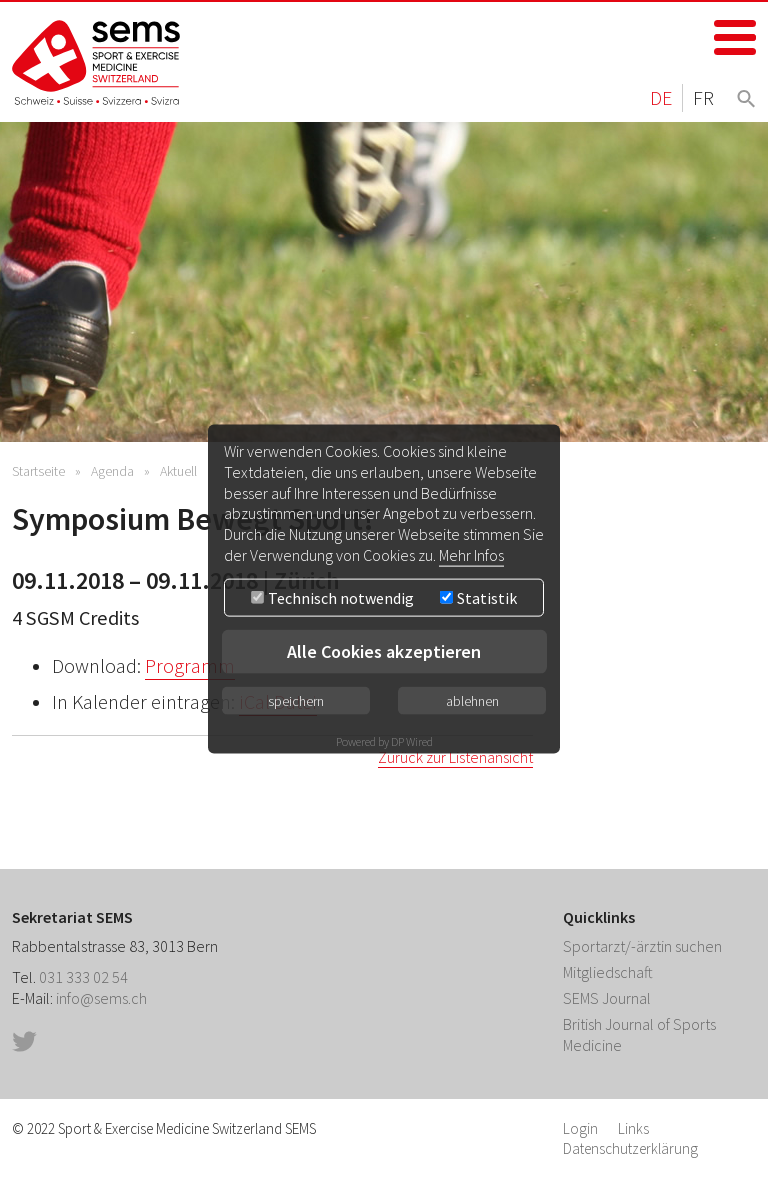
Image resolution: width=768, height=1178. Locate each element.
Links (633, 1128)
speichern (296, 700)
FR (703, 97)
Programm (190, 666)
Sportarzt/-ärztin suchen (642, 946)
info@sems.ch (101, 998)
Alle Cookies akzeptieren (384, 650)
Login (580, 1128)
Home (97, 62)
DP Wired (412, 740)
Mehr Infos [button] (471, 555)
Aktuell (178, 471)
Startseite (38, 471)
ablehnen (472, 700)
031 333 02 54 (83, 977)
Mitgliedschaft (608, 972)
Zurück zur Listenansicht (455, 757)
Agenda (112, 471)
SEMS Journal (607, 998)
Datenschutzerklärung (630, 1148)
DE (661, 97)
